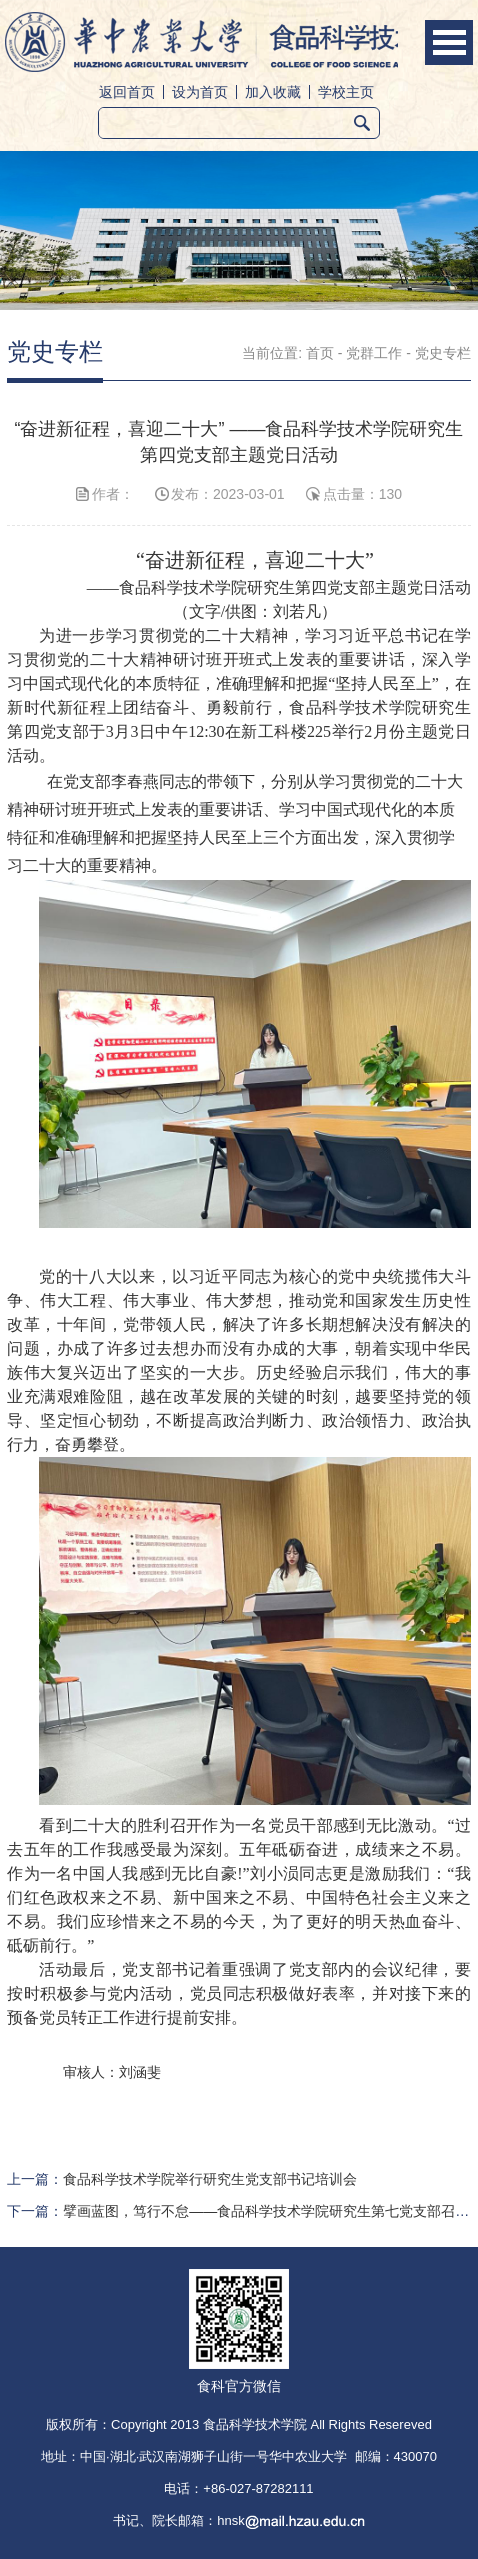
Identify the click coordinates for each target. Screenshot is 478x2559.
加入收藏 (273, 92)
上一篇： (182, 2179)
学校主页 (346, 92)
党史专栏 (443, 353)
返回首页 (127, 92)
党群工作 (374, 353)
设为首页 (200, 92)
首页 (320, 353)
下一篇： (239, 2211)
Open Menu (449, 42)
